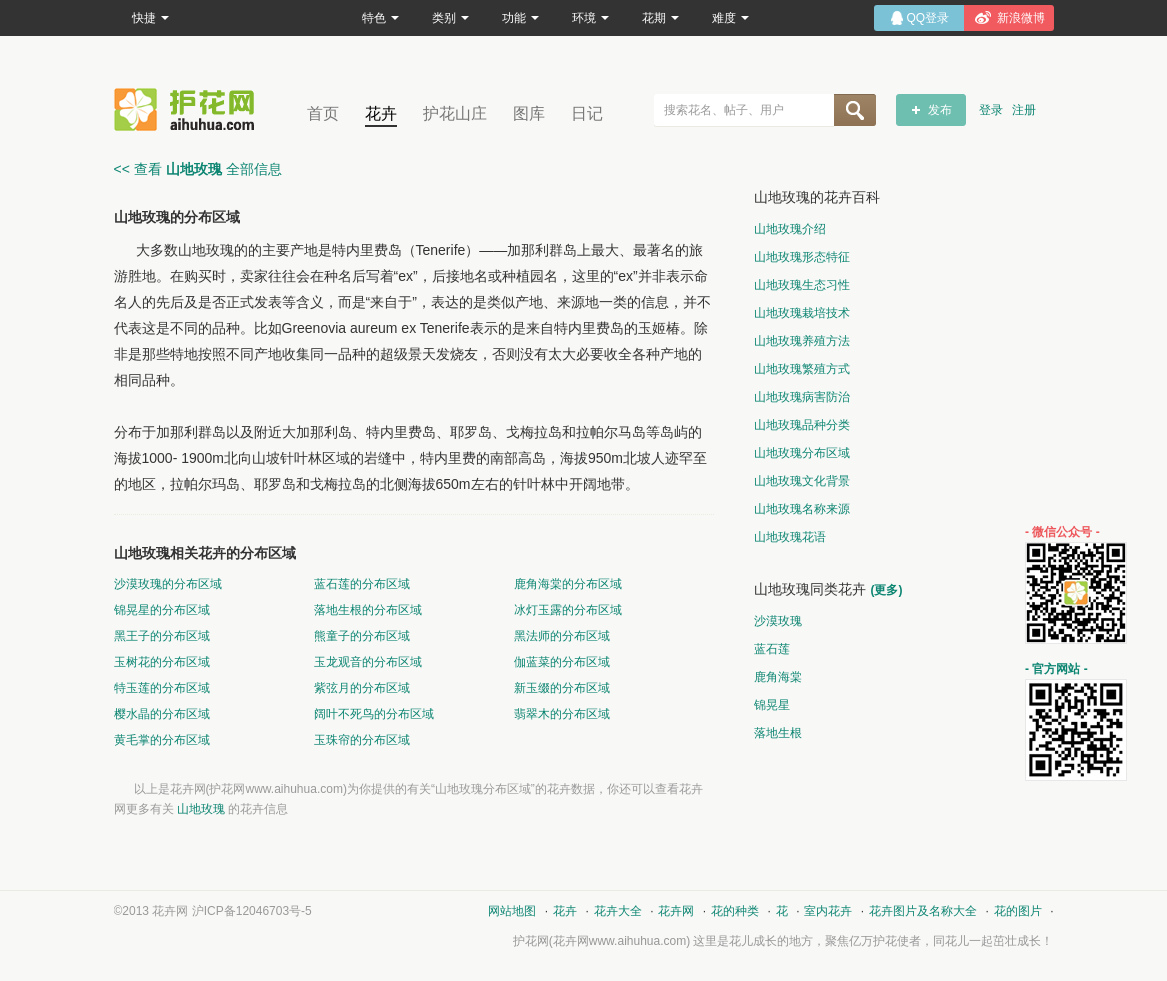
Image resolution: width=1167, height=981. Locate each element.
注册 (1024, 110)
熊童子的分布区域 (362, 636)
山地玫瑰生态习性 (802, 285)
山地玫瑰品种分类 (802, 425)
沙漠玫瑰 (778, 621)
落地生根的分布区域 (368, 610)
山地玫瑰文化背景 (802, 481)
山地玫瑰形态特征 (802, 257)
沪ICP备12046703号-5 (252, 911)
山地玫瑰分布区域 (802, 453)
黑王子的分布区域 (162, 636)
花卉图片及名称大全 (923, 911)
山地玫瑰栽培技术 (802, 313)
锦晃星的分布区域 (162, 610)
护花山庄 (455, 113)
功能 (520, 18)
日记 (587, 113)
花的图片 (1018, 911)
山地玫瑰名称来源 (802, 509)
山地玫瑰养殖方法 (802, 341)
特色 (380, 18)
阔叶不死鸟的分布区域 (374, 714)
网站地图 (512, 911)
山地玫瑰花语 (790, 537)
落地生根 (778, 733)
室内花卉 (828, 911)
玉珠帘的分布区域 (362, 740)
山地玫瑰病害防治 (802, 397)
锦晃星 (772, 705)
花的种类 (735, 911)
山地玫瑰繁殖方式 (802, 369)
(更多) (887, 590)
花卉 (381, 113)
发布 (940, 110)
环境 (590, 18)
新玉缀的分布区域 (562, 688)
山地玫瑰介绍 (790, 229)
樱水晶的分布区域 (162, 714)
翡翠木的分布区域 (562, 714)
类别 (450, 18)
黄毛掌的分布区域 (162, 740)
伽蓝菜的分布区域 (562, 662)
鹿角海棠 (778, 677)
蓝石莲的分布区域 (362, 584)
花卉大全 (618, 911)
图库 (529, 113)
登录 (991, 110)
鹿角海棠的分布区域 (568, 584)
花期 (660, 18)
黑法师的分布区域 (562, 636)
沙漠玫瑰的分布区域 (168, 584)
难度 (730, 18)
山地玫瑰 (201, 809)
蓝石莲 (772, 649)
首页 (323, 113)
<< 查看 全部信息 (198, 169)
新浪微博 (1021, 18)
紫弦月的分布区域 (362, 688)
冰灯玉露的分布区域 (568, 610)
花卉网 (189, 109)
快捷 (150, 18)
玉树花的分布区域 (162, 662)
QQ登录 (928, 18)
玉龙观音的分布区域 (368, 662)
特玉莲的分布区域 (162, 688)
